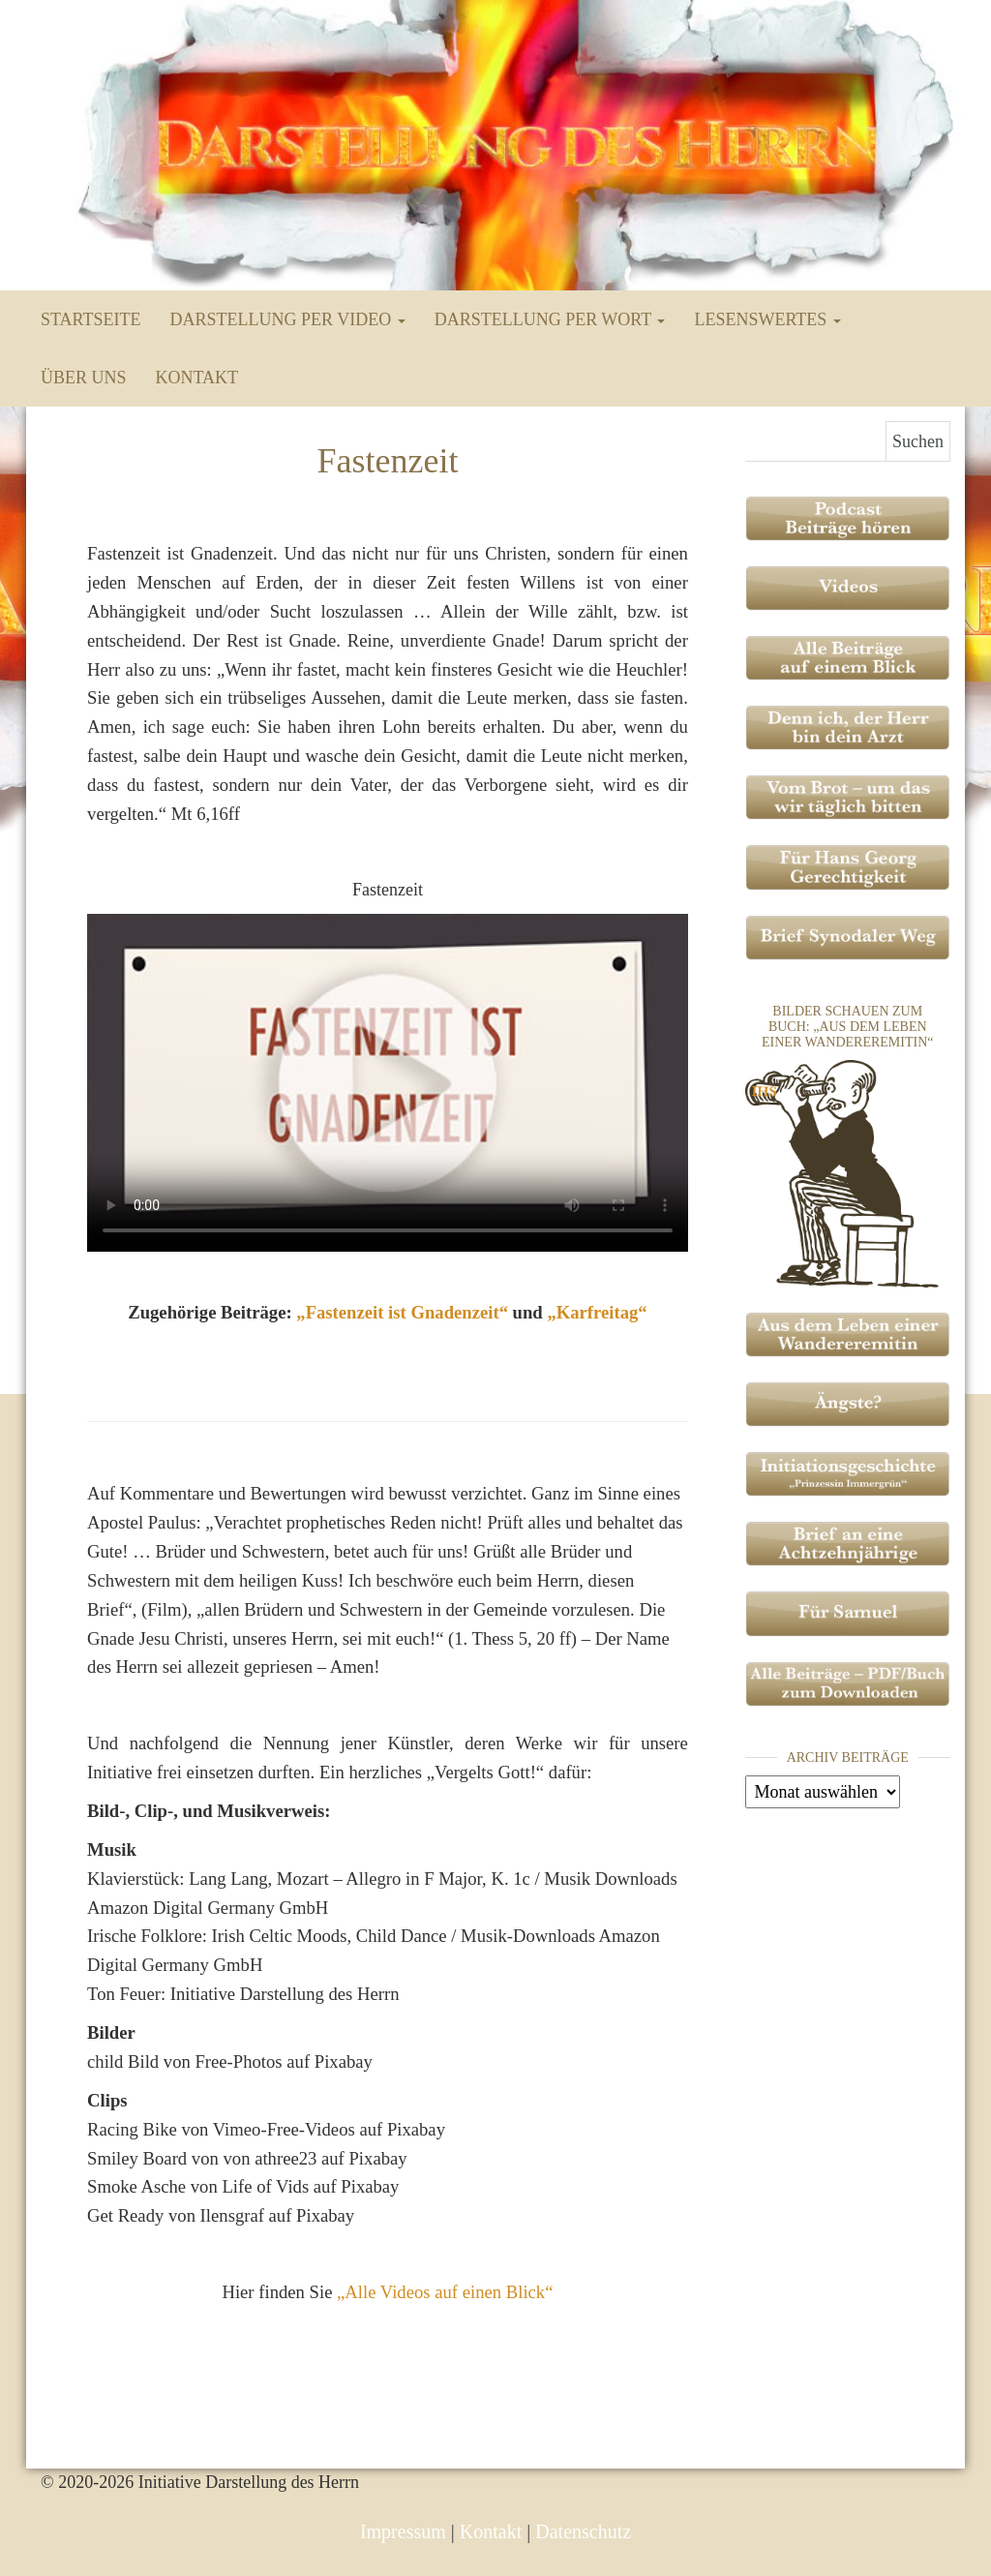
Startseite (90, 319)
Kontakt (197, 377)
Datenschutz (583, 2531)
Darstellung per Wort (550, 319)
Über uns (84, 377)
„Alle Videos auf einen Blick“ (445, 2292)
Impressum (403, 2531)
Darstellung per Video (287, 319)
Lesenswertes (767, 319)
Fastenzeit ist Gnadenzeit (402, 1312)
